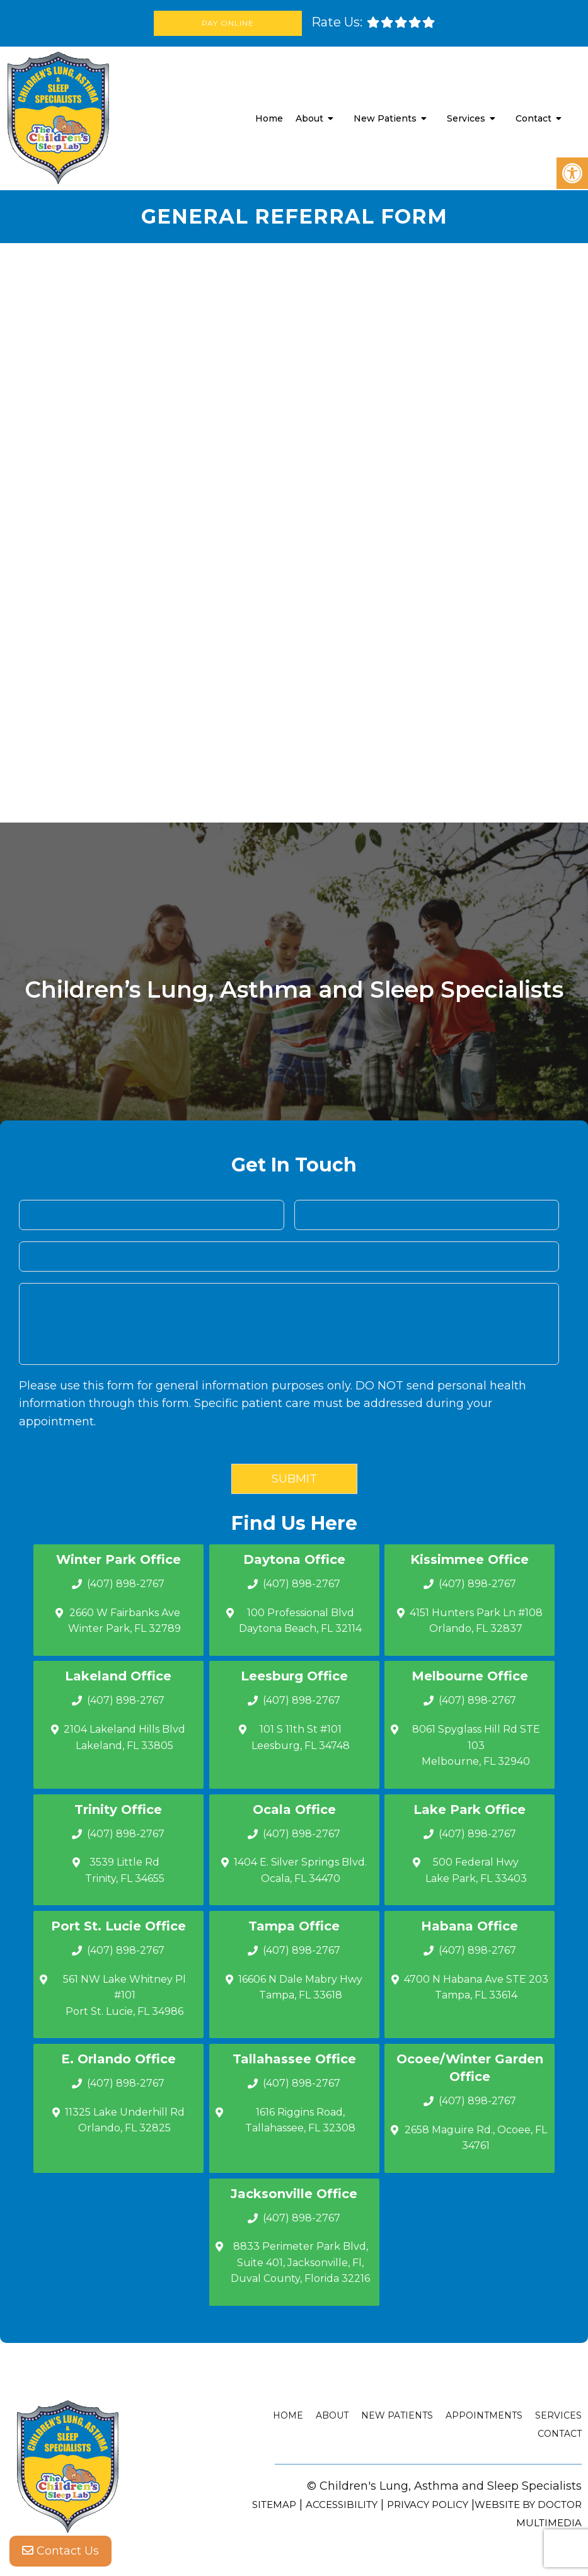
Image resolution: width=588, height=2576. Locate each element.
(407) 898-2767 (125, 1584)
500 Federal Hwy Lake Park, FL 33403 (476, 1870)
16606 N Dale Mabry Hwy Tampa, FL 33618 (300, 1987)
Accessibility (342, 2504)
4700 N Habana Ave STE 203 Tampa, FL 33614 (476, 1987)
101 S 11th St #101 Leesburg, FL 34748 (300, 1737)
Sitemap (274, 2504)
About (309, 118)
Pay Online (228, 23)
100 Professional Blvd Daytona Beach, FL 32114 (300, 1621)
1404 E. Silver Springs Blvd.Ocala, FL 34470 (300, 1870)
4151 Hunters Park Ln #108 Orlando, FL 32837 (476, 1621)
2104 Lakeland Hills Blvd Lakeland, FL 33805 (124, 1737)
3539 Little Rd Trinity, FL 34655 (124, 1870)
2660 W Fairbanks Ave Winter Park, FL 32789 (124, 1621)
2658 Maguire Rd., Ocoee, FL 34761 (476, 2138)
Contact (533, 118)
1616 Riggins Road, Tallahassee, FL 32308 (300, 2120)
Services (466, 118)
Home (269, 118)
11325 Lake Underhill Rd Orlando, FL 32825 (125, 2120)
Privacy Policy (427, 2504)
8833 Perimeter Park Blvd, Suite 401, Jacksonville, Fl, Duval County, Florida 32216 (300, 2262)
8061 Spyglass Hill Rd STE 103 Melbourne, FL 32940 (476, 1745)
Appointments (484, 2415)
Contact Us (60, 2551)
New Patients (385, 118)
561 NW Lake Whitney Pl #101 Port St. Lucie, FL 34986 (124, 1995)
